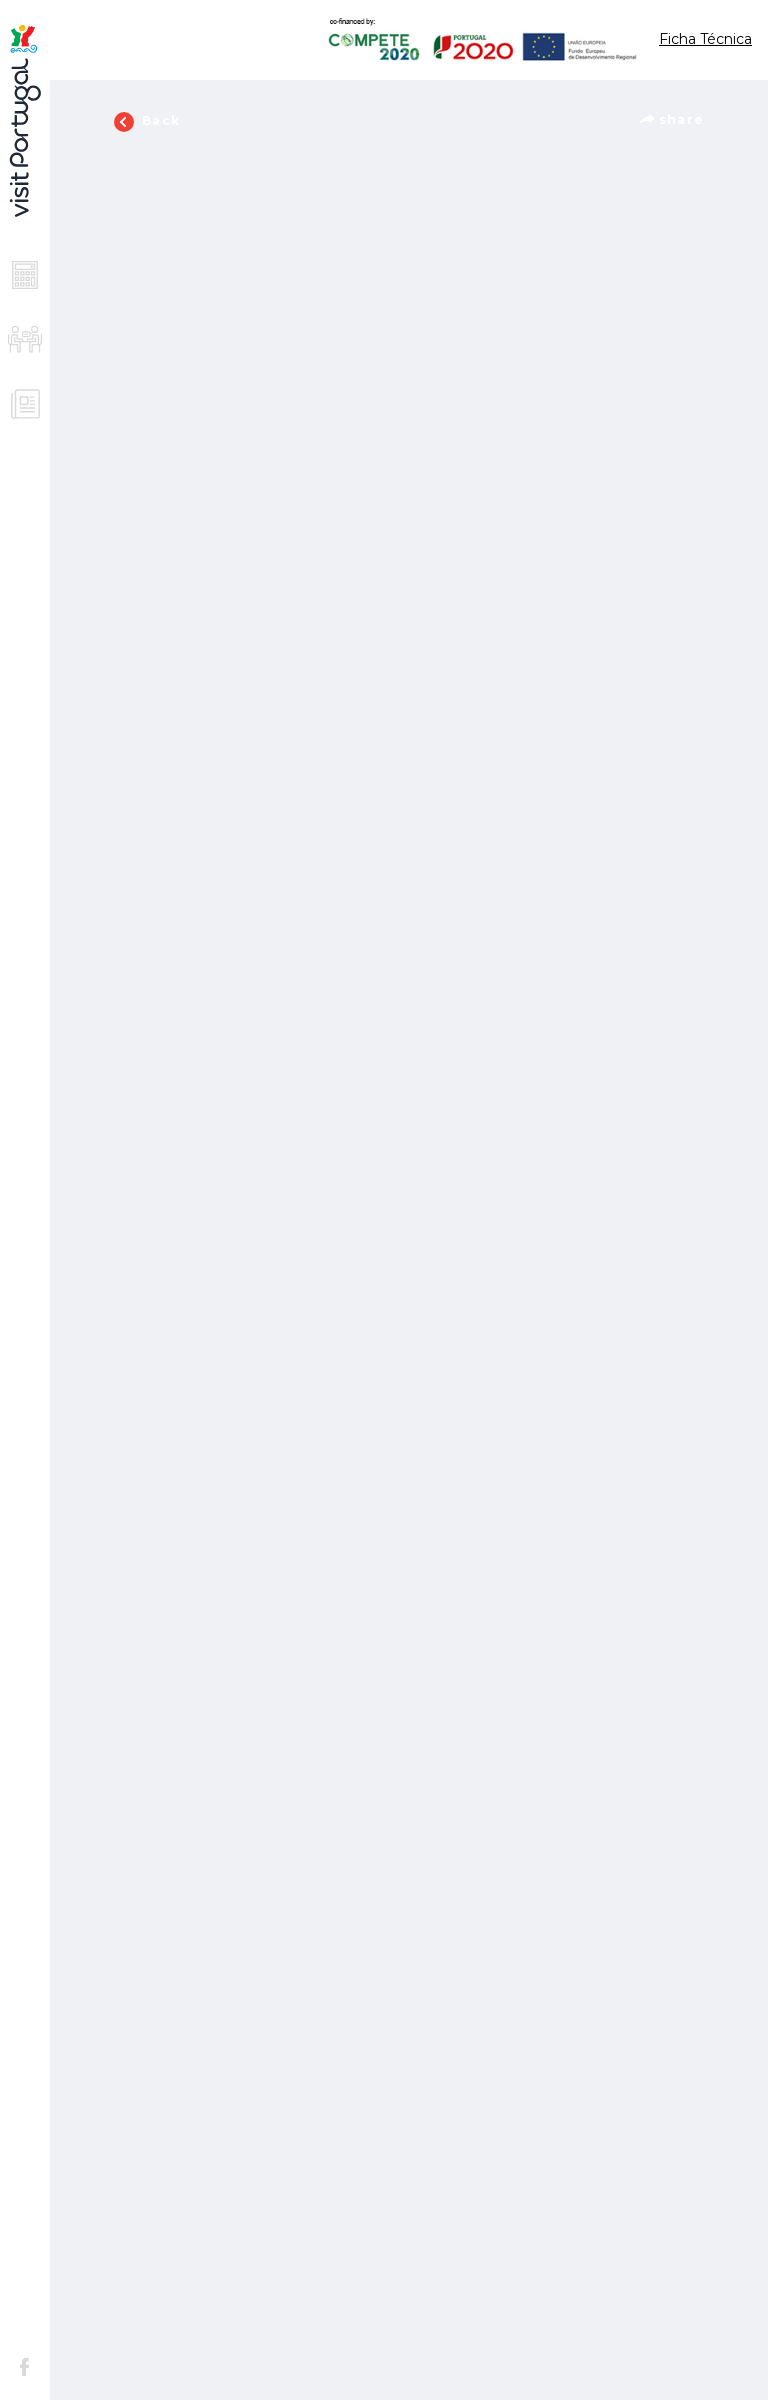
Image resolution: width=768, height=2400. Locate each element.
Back (147, 122)
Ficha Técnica (705, 39)
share (671, 119)
